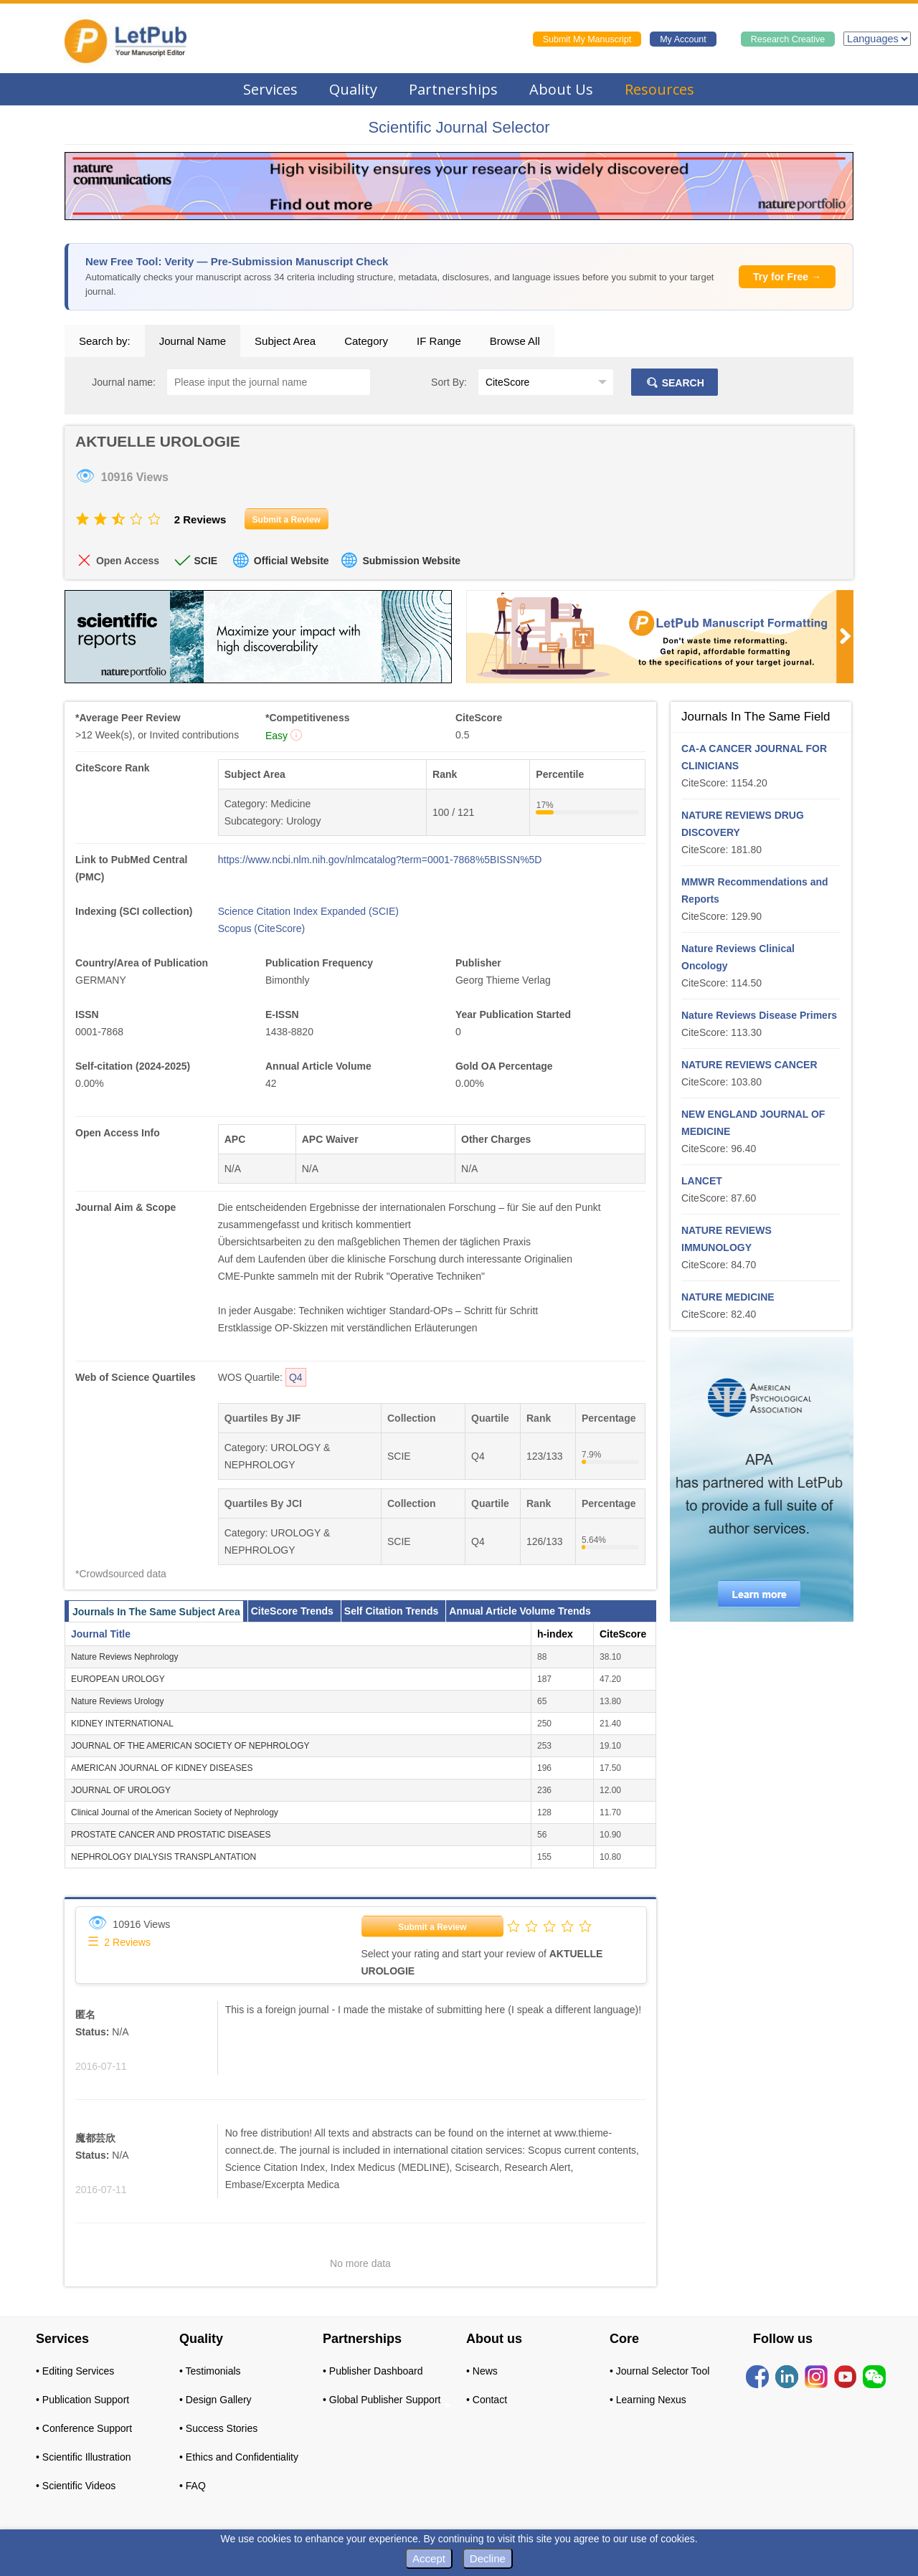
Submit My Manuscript (587, 39)
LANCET (701, 1181)
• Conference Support (84, 2428)
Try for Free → (787, 276)
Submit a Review (432, 1927)
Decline (488, 2558)
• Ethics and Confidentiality (238, 2457)
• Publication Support (82, 2399)
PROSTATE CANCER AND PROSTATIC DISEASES (171, 1835)
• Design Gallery (215, 2399)
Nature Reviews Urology (117, 1701)
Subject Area (285, 341)
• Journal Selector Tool (659, 2371)
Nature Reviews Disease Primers (759, 1015)
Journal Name (192, 341)
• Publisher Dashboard (373, 2371)
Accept (428, 2558)
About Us (561, 89)
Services (270, 89)
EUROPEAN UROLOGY (118, 1679)
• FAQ (192, 2485)
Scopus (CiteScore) (261, 928)
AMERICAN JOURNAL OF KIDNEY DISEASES (161, 1768)
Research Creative (788, 39)
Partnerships (453, 89)
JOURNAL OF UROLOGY (121, 1790)
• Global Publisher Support (381, 2399)
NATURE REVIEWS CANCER (749, 1064)
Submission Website (411, 560)
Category (366, 341)
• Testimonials (210, 2371)
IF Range (439, 341)
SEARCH (674, 383)
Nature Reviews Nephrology (124, 1657)
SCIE (205, 560)
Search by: (105, 341)
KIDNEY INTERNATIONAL (122, 1724)
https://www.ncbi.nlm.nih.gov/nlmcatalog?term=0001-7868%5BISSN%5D (380, 859)
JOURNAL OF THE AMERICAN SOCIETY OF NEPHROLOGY (190, 1746)
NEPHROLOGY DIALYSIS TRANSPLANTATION (163, 1857)
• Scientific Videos (75, 2485)
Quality (353, 89)
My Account (683, 39)
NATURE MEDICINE (728, 1297)
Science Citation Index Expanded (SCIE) (308, 911)
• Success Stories (218, 2428)
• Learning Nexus (648, 2399)
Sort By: (449, 382)
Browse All (515, 341)
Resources (659, 89)
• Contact (486, 2399)
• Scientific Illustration (83, 2457)
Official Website (291, 560)
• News (482, 2371)
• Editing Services (75, 2371)
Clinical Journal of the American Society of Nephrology (174, 1812)
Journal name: (124, 382)
